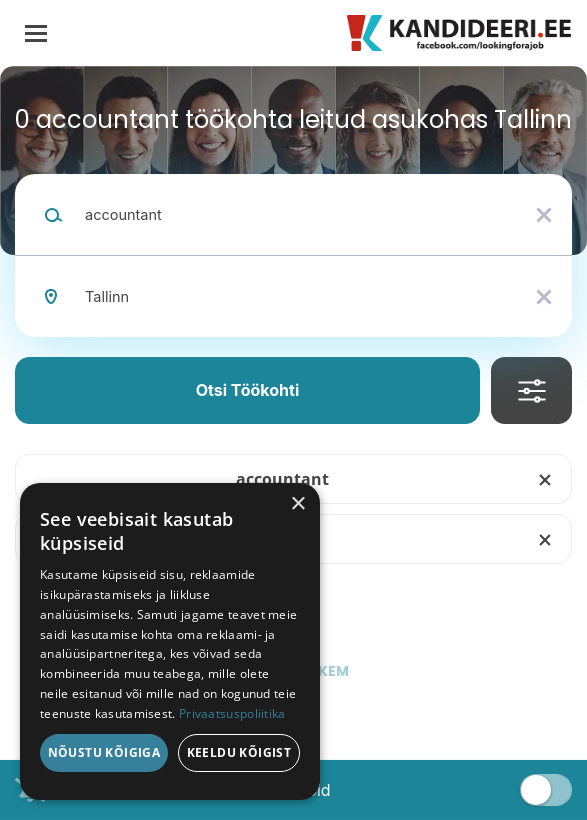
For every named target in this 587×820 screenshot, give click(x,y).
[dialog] (170, 641)
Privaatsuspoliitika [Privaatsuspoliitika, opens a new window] (232, 713)
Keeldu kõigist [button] (239, 752)
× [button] (297, 504)
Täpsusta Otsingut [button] (531, 390)
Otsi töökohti (248, 390)
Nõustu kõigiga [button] (104, 752)
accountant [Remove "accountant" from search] (282, 479)
